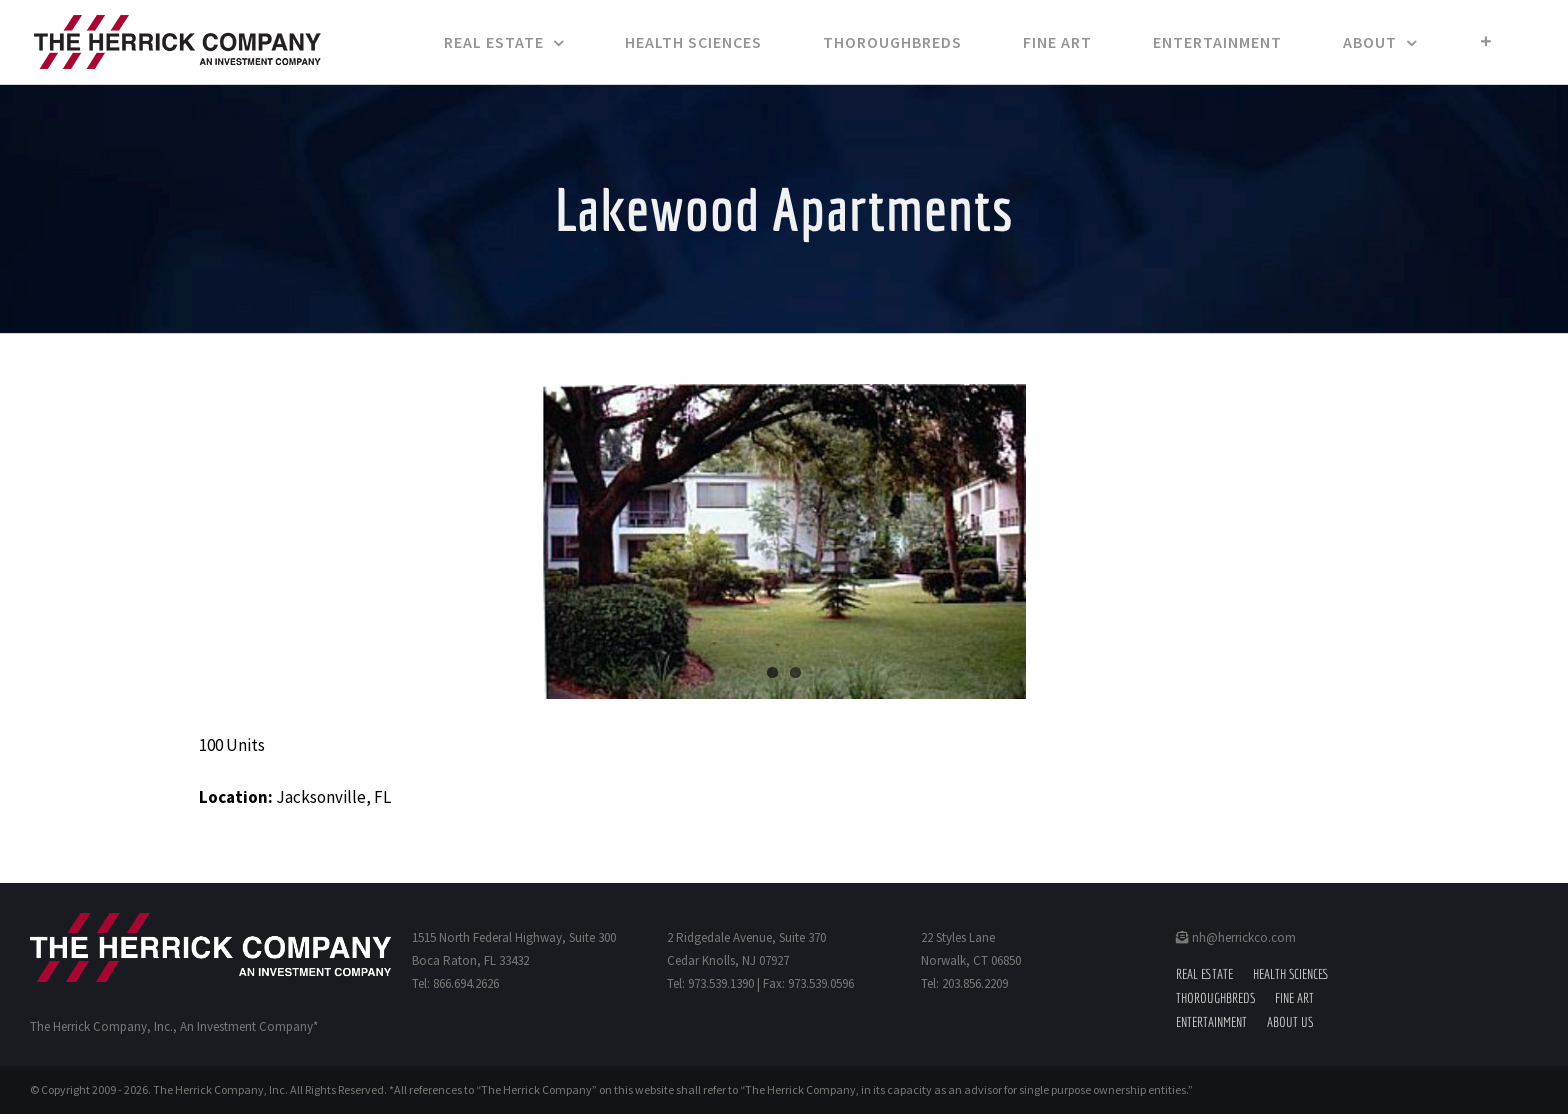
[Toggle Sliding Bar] (1486, 42)
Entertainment (1211, 1022)
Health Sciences (1291, 974)
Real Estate (1204, 974)
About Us (1290, 1022)
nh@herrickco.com (1236, 937)
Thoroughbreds (1215, 998)
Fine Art (1294, 998)
